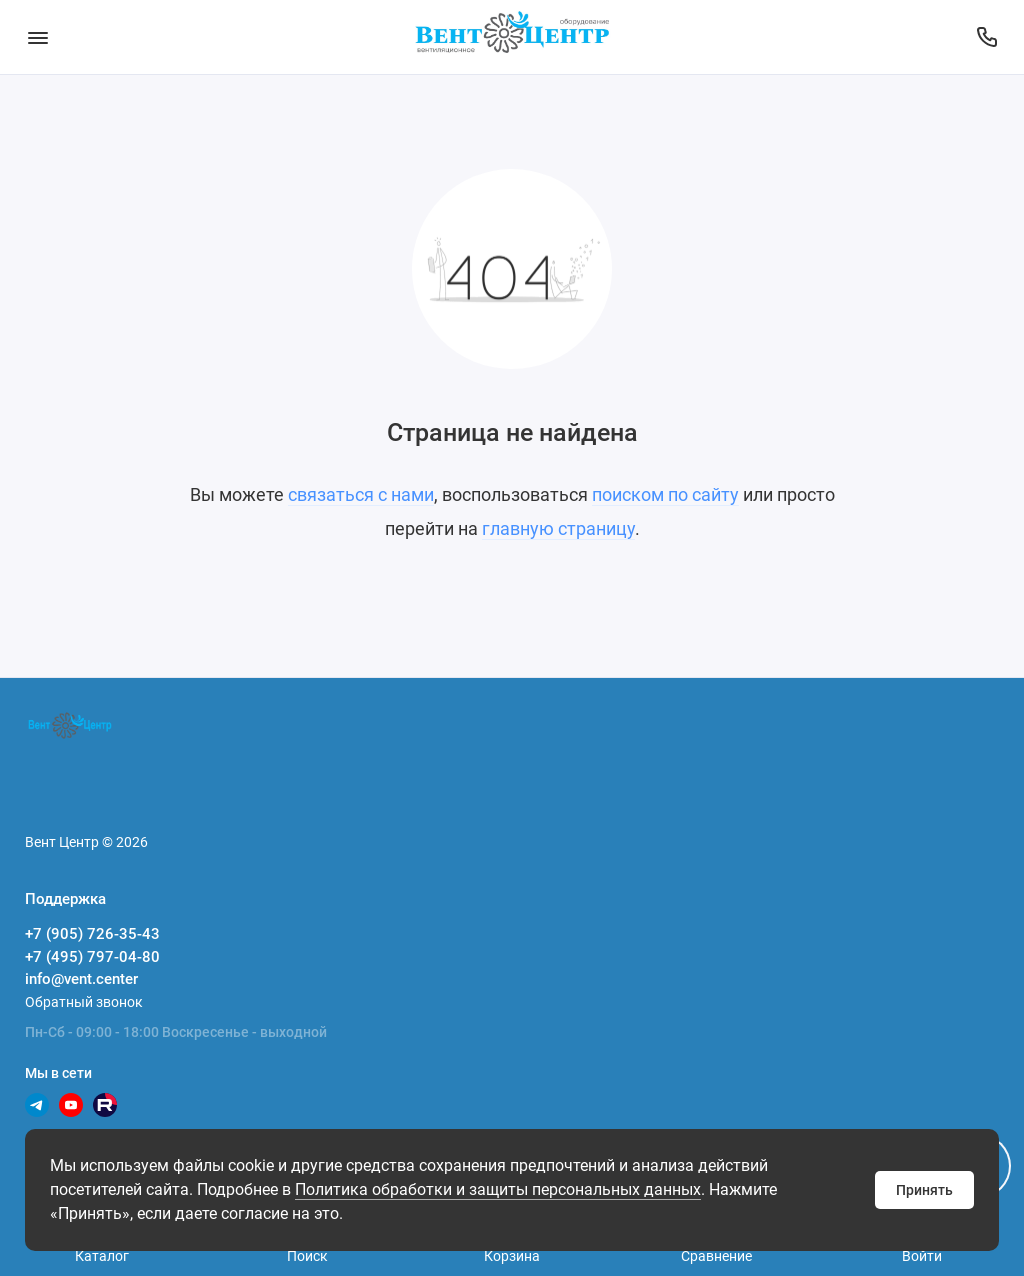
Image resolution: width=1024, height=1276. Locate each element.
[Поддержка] (986, 37)
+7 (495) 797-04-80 (92, 957)
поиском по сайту (665, 494)
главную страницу (558, 528)
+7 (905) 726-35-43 (92, 934)
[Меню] (37, 37)
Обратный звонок (84, 1002)
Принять (924, 1190)
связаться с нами (361, 494)
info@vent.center (81, 979)
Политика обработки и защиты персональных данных (498, 1189)
